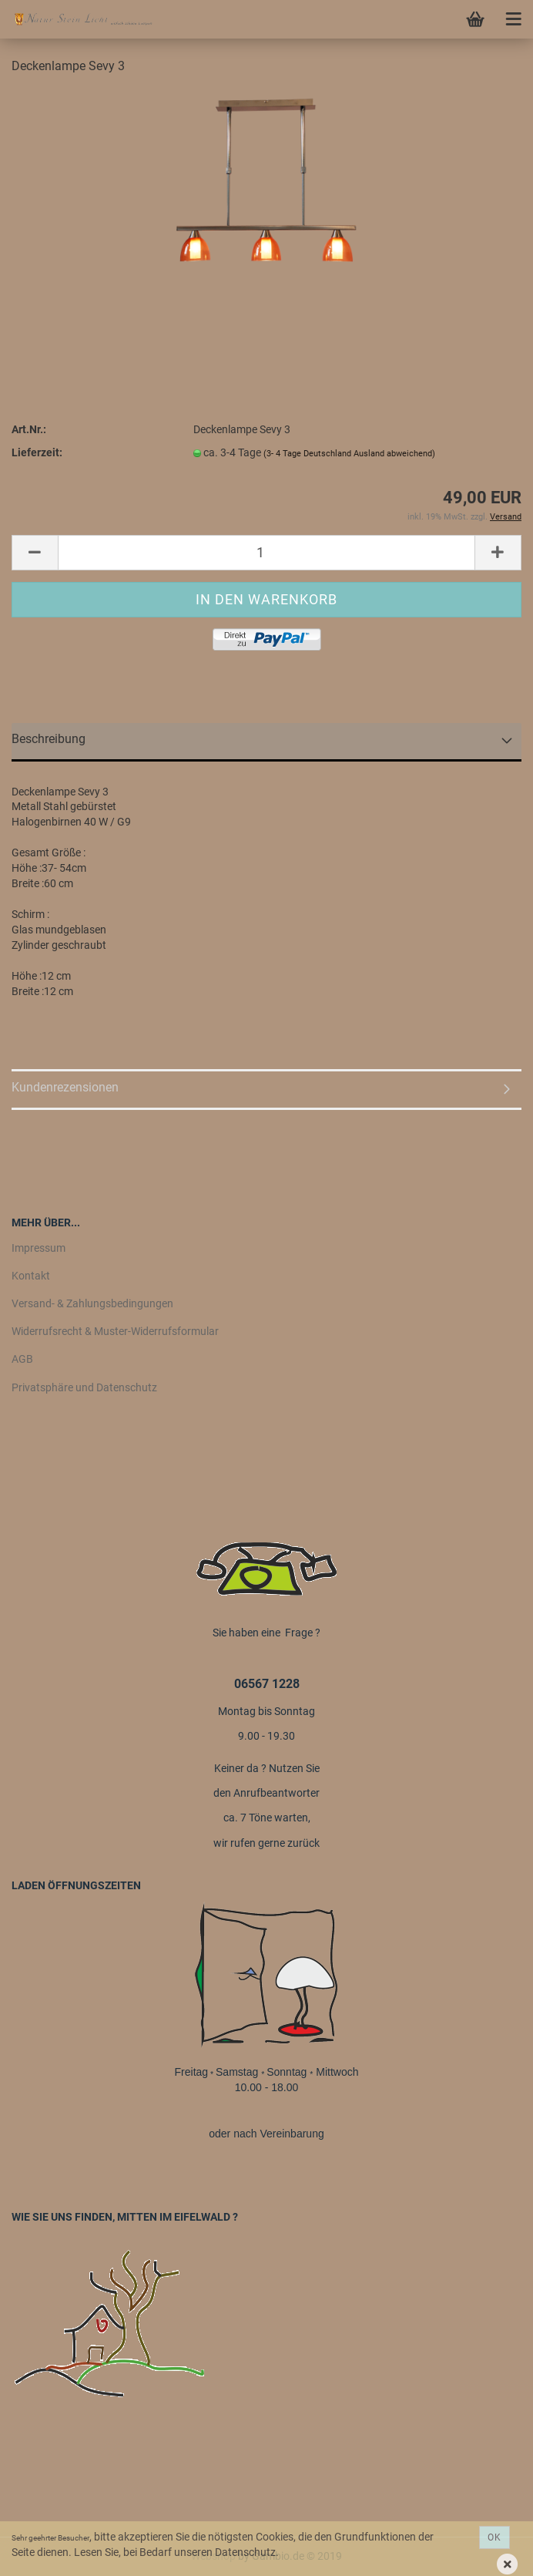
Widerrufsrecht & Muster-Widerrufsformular (115, 1331)
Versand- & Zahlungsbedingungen (92, 1303)
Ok (494, 2537)
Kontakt (31, 1276)
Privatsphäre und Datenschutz (84, 1387)
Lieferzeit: (37, 452)
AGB (22, 1359)
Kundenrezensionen (65, 1087)
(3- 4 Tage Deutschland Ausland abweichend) (349, 454)
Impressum (38, 1248)
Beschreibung (48, 738)
